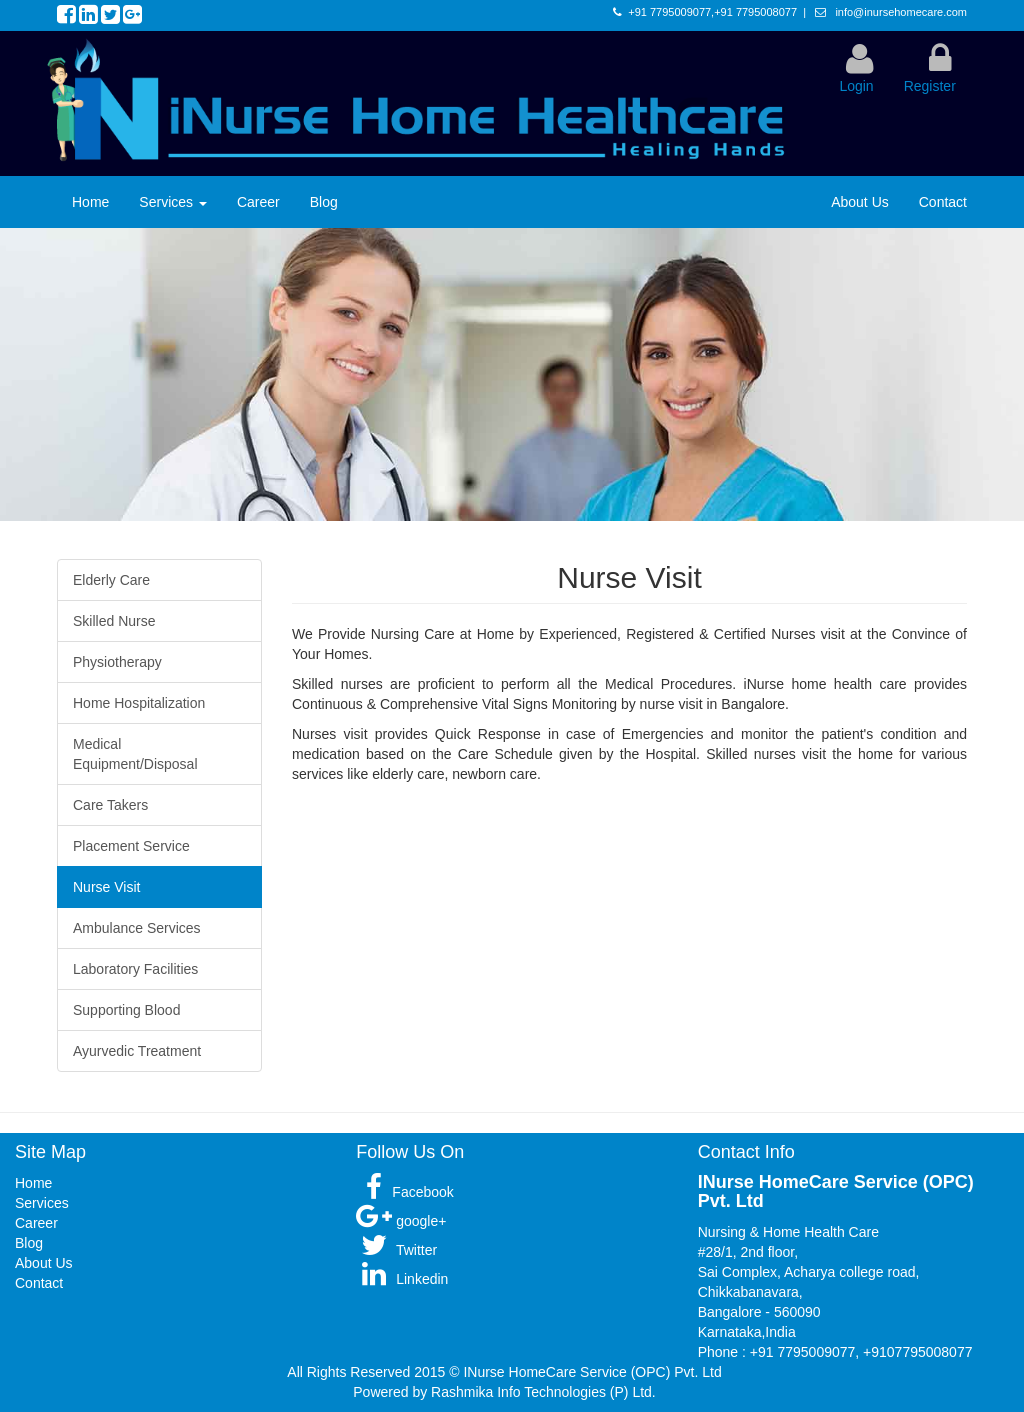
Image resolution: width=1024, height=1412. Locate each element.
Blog (324, 202)
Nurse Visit (106, 887)
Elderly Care (111, 580)
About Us (860, 202)
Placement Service (131, 846)
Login (856, 86)
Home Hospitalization (139, 703)
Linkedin (402, 1279)
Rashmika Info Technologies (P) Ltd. (543, 1392)
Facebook (404, 1192)
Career (258, 202)
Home (90, 202)
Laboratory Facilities (135, 969)
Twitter (396, 1250)
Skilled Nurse (114, 621)
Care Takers (110, 805)
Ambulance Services (137, 928)
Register (930, 86)
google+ (401, 1221)
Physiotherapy (117, 662)
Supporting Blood (126, 1010)
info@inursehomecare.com (899, 12)
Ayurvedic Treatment (137, 1051)
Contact (943, 202)
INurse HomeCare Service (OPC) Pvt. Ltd (592, 1372)
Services (173, 202)
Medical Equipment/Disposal (135, 754)
